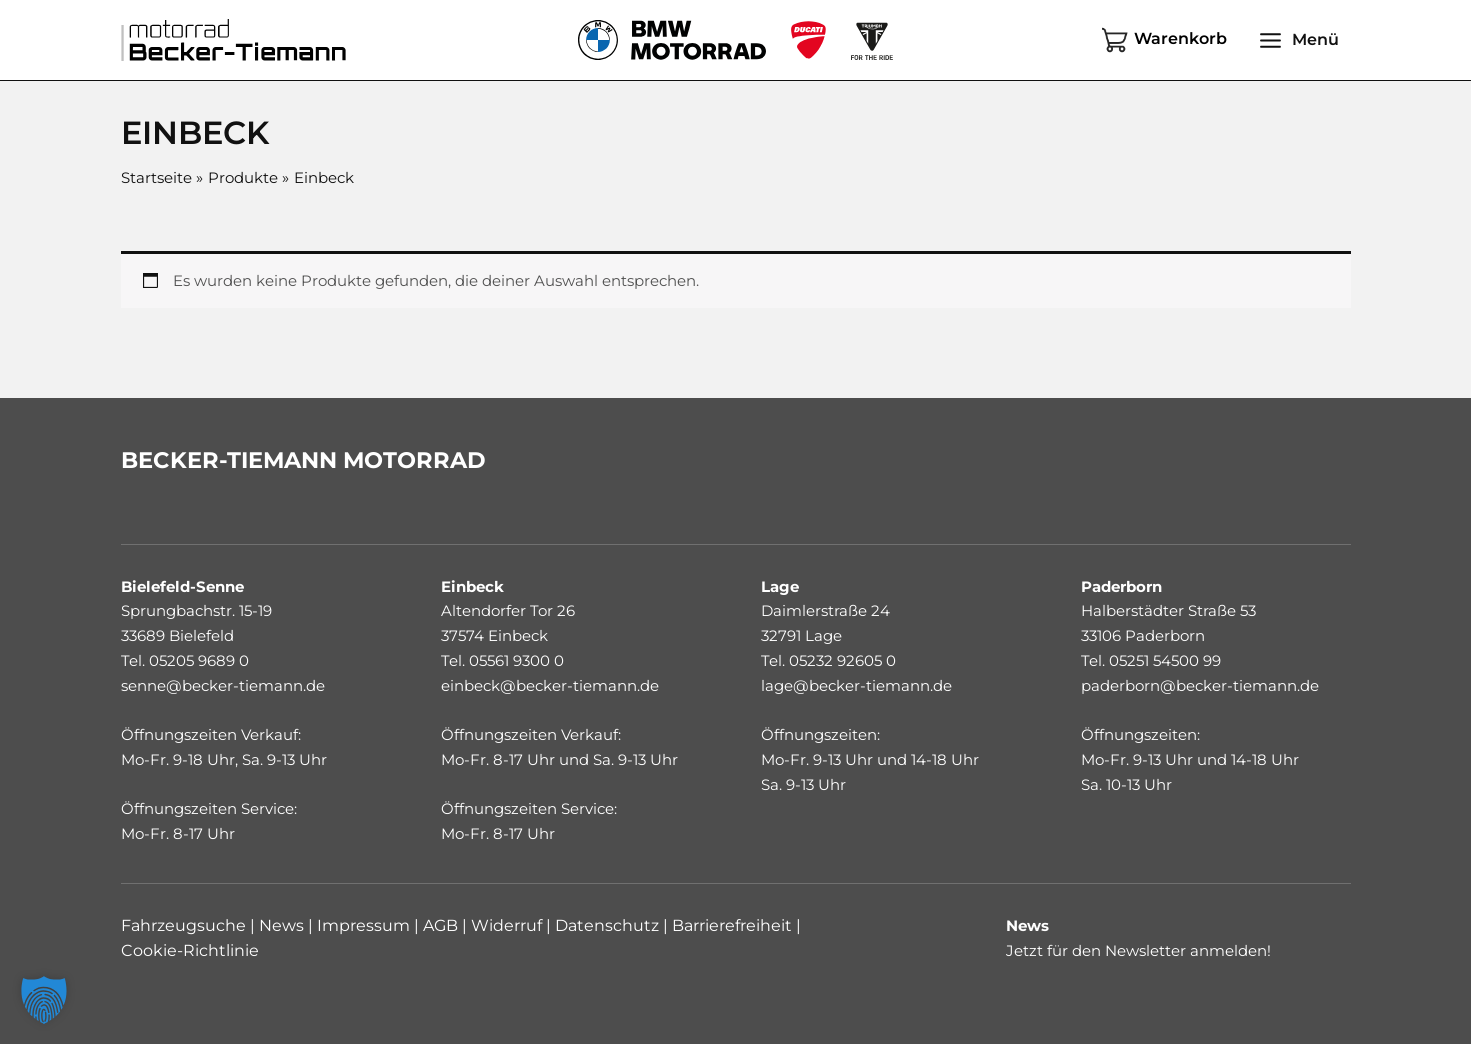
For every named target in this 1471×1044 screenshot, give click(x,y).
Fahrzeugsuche (183, 925)
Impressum (363, 925)
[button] (44, 1000)
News (281, 925)
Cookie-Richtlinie (190, 950)
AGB (438, 925)
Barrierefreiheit (734, 925)
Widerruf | (509, 925)
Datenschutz (609, 925)
